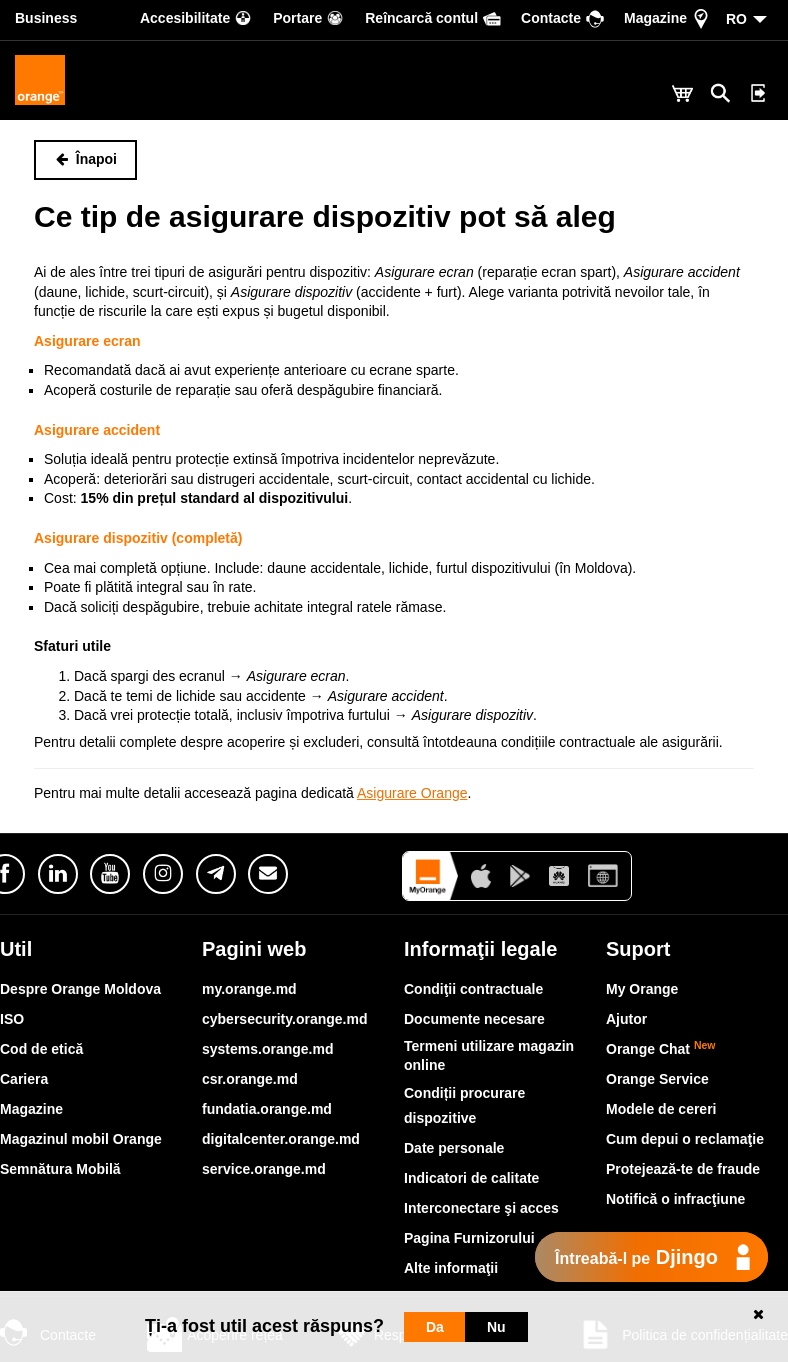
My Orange (642, 989)
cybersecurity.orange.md (284, 1019)
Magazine (31, 1109)
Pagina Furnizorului (469, 1238)
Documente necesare (474, 1019)
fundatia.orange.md (267, 1109)
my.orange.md (249, 989)
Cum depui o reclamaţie (685, 1139)
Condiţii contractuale (473, 989)
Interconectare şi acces (481, 1208)
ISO (12, 1019)
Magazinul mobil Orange (81, 1139)
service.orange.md (264, 1169)
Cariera (24, 1079)
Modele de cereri (661, 1109)
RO (736, 19)
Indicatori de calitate (471, 1178)
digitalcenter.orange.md (281, 1139)
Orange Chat (661, 1049)
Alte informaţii (451, 1268)
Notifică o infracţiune (675, 1199)
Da (435, 1327)
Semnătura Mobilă (60, 1169)
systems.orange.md (268, 1049)
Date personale (454, 1148)
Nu (496, 1327)
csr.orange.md (250, 1079)
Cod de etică (41, 1049)
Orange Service (657, 1079)
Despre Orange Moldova (80, 989)
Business (46, 18)
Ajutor (626, 1019)
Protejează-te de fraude (683, 1169)
